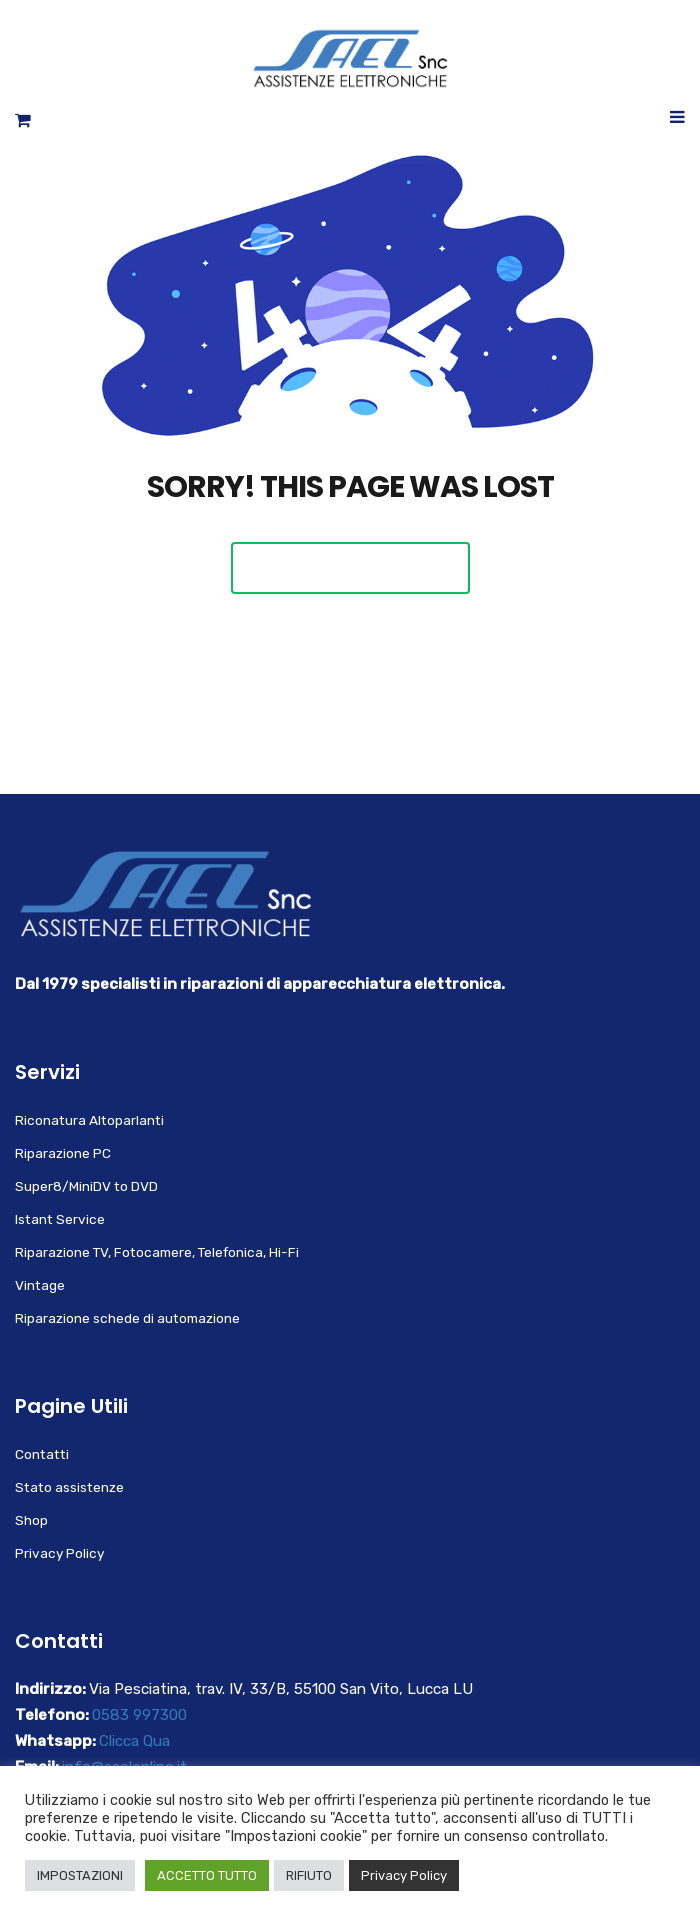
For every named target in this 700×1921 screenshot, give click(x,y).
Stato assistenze (69, 1487)
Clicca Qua (134, 1741)
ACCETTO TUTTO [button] (207, 1875)
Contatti (42, 1454)
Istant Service (60, 1219)
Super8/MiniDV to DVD (86, 1186)
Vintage (40, 1285)
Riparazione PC (63, 1153)
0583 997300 (139, 1715)
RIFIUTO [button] (309, 1875)
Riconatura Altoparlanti (89, 1120)
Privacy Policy (59, 1553)
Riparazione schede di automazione (127, 1318)
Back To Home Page (350, 567)
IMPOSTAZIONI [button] (80, 1875)
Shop (31, 1520)
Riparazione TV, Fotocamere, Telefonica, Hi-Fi (157, 1252)
